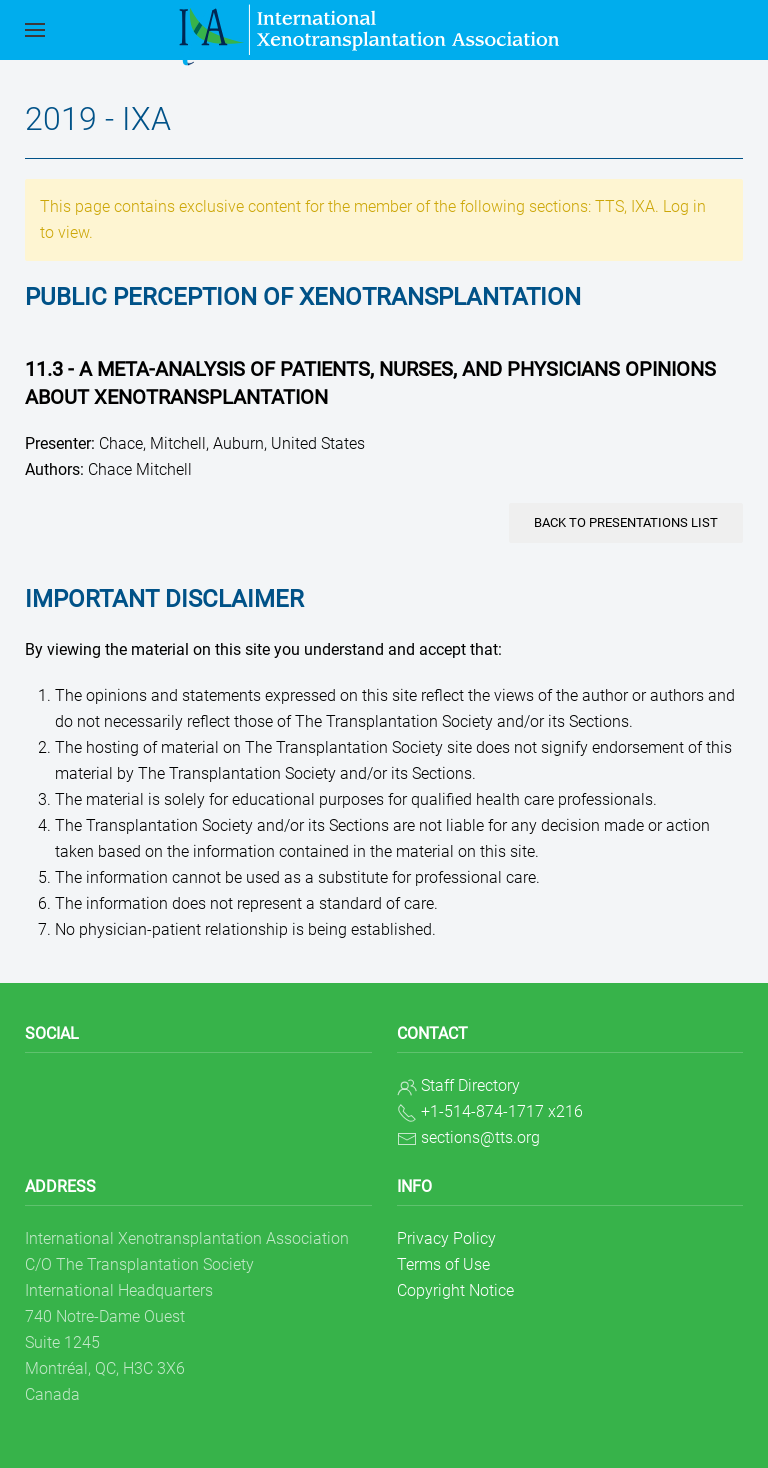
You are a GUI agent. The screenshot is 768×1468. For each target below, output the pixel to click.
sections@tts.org (480, 1137)
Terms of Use (443, 1264)
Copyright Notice (455, 1290)
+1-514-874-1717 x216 (502, 1111)
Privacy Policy (446, 1238)
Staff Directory (470, 1085)
